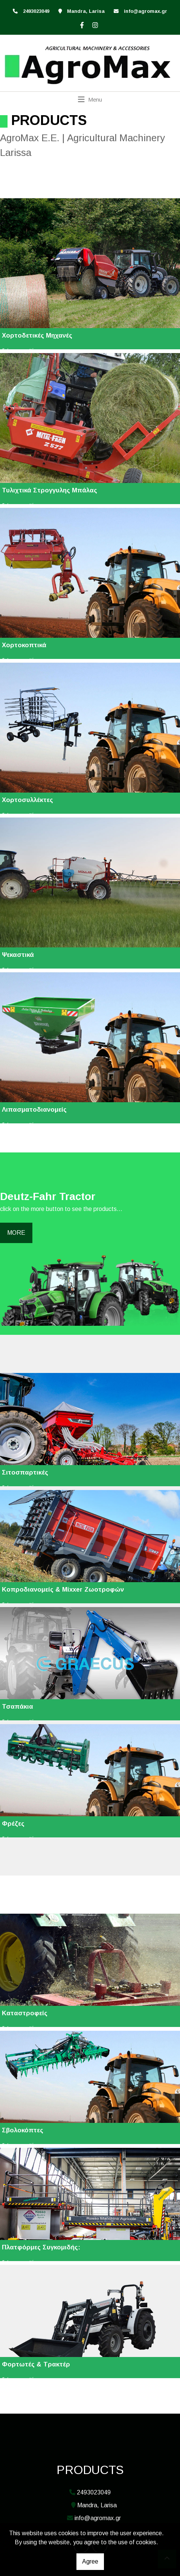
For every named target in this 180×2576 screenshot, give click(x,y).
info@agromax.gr (145, 11)
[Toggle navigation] (90, 99)
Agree (90, 2561)
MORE (16, 1232)
